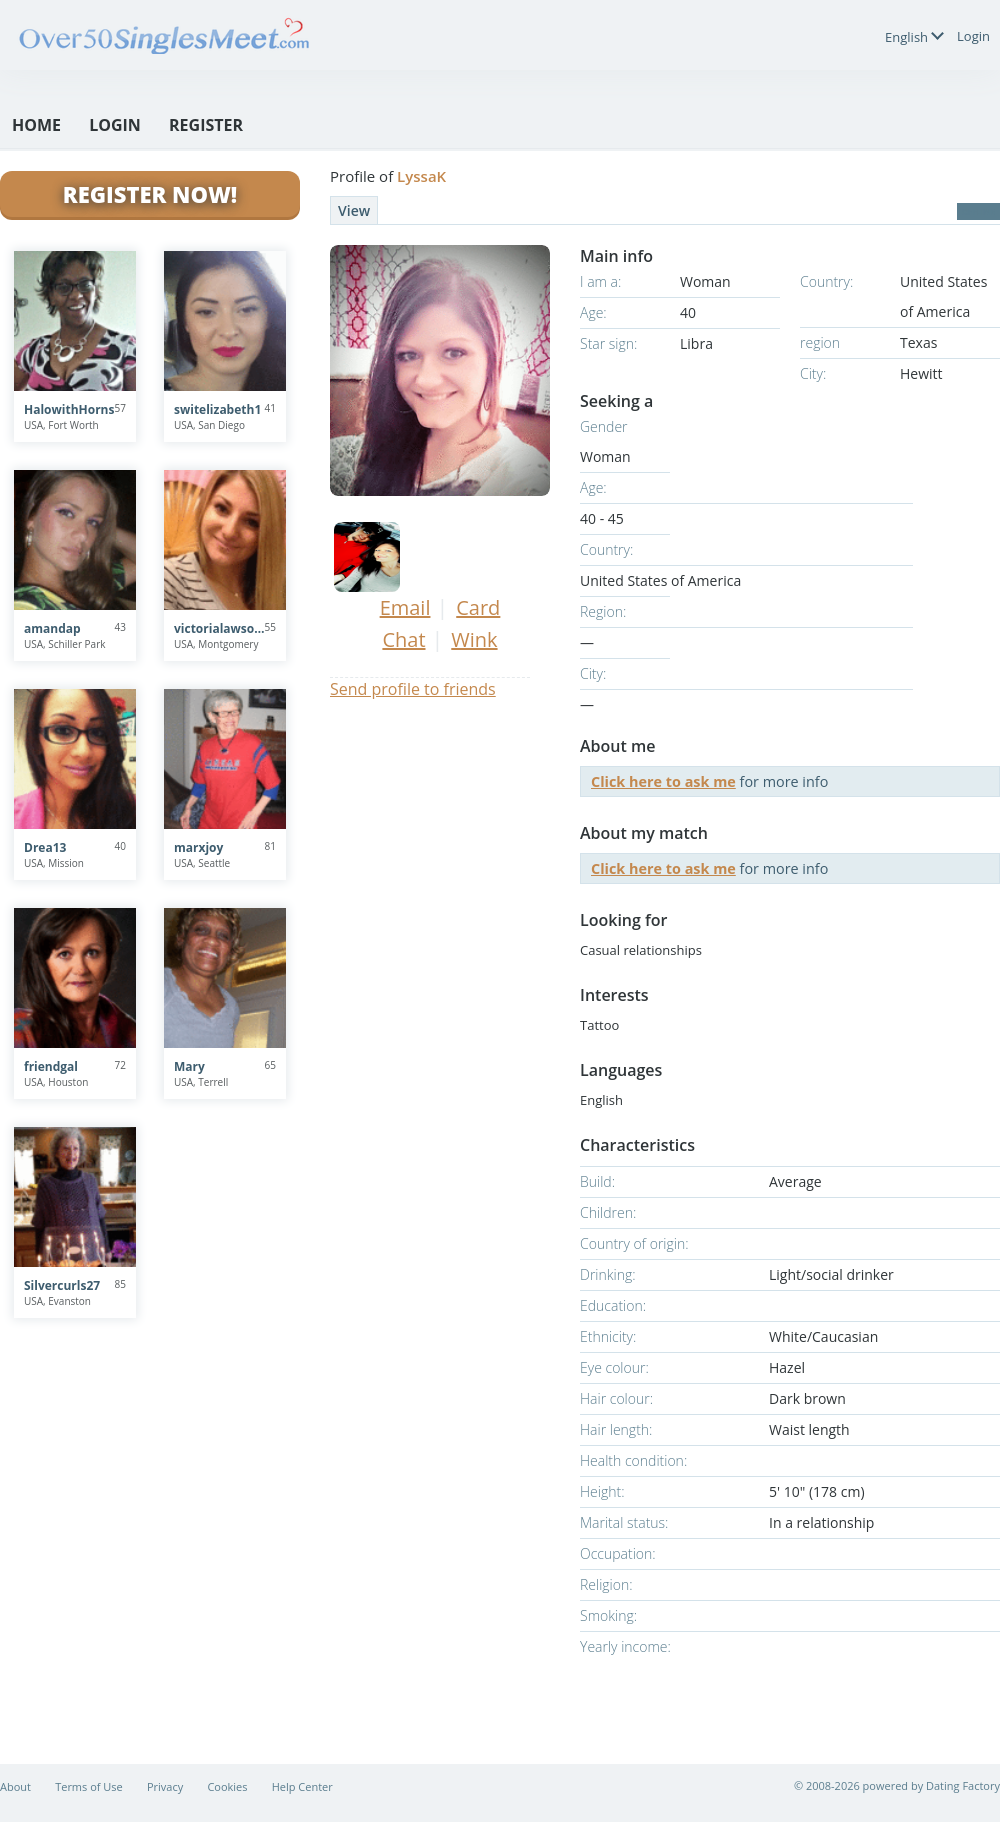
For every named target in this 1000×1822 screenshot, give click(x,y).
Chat (403, 639)
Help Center (302, 1786)
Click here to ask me (663, 781)
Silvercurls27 (62, 1285)
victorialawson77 (219, 628)
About (15, 1786)
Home (36, 125)
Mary (189, 1066)
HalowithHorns (69, 409)
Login (973, 36)
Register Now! (150, 194)
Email (405, 607)
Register (206, 125)
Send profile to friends (413, 689)
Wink (474, 639)
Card (478, 607)
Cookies (227, 1786)
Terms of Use (89, 1786)
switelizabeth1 (217, 409)
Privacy (165, 1786)
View (354, 210)
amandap (52, 628)
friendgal (51, 1066)
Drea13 (45, 847)
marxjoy (198, 847)
